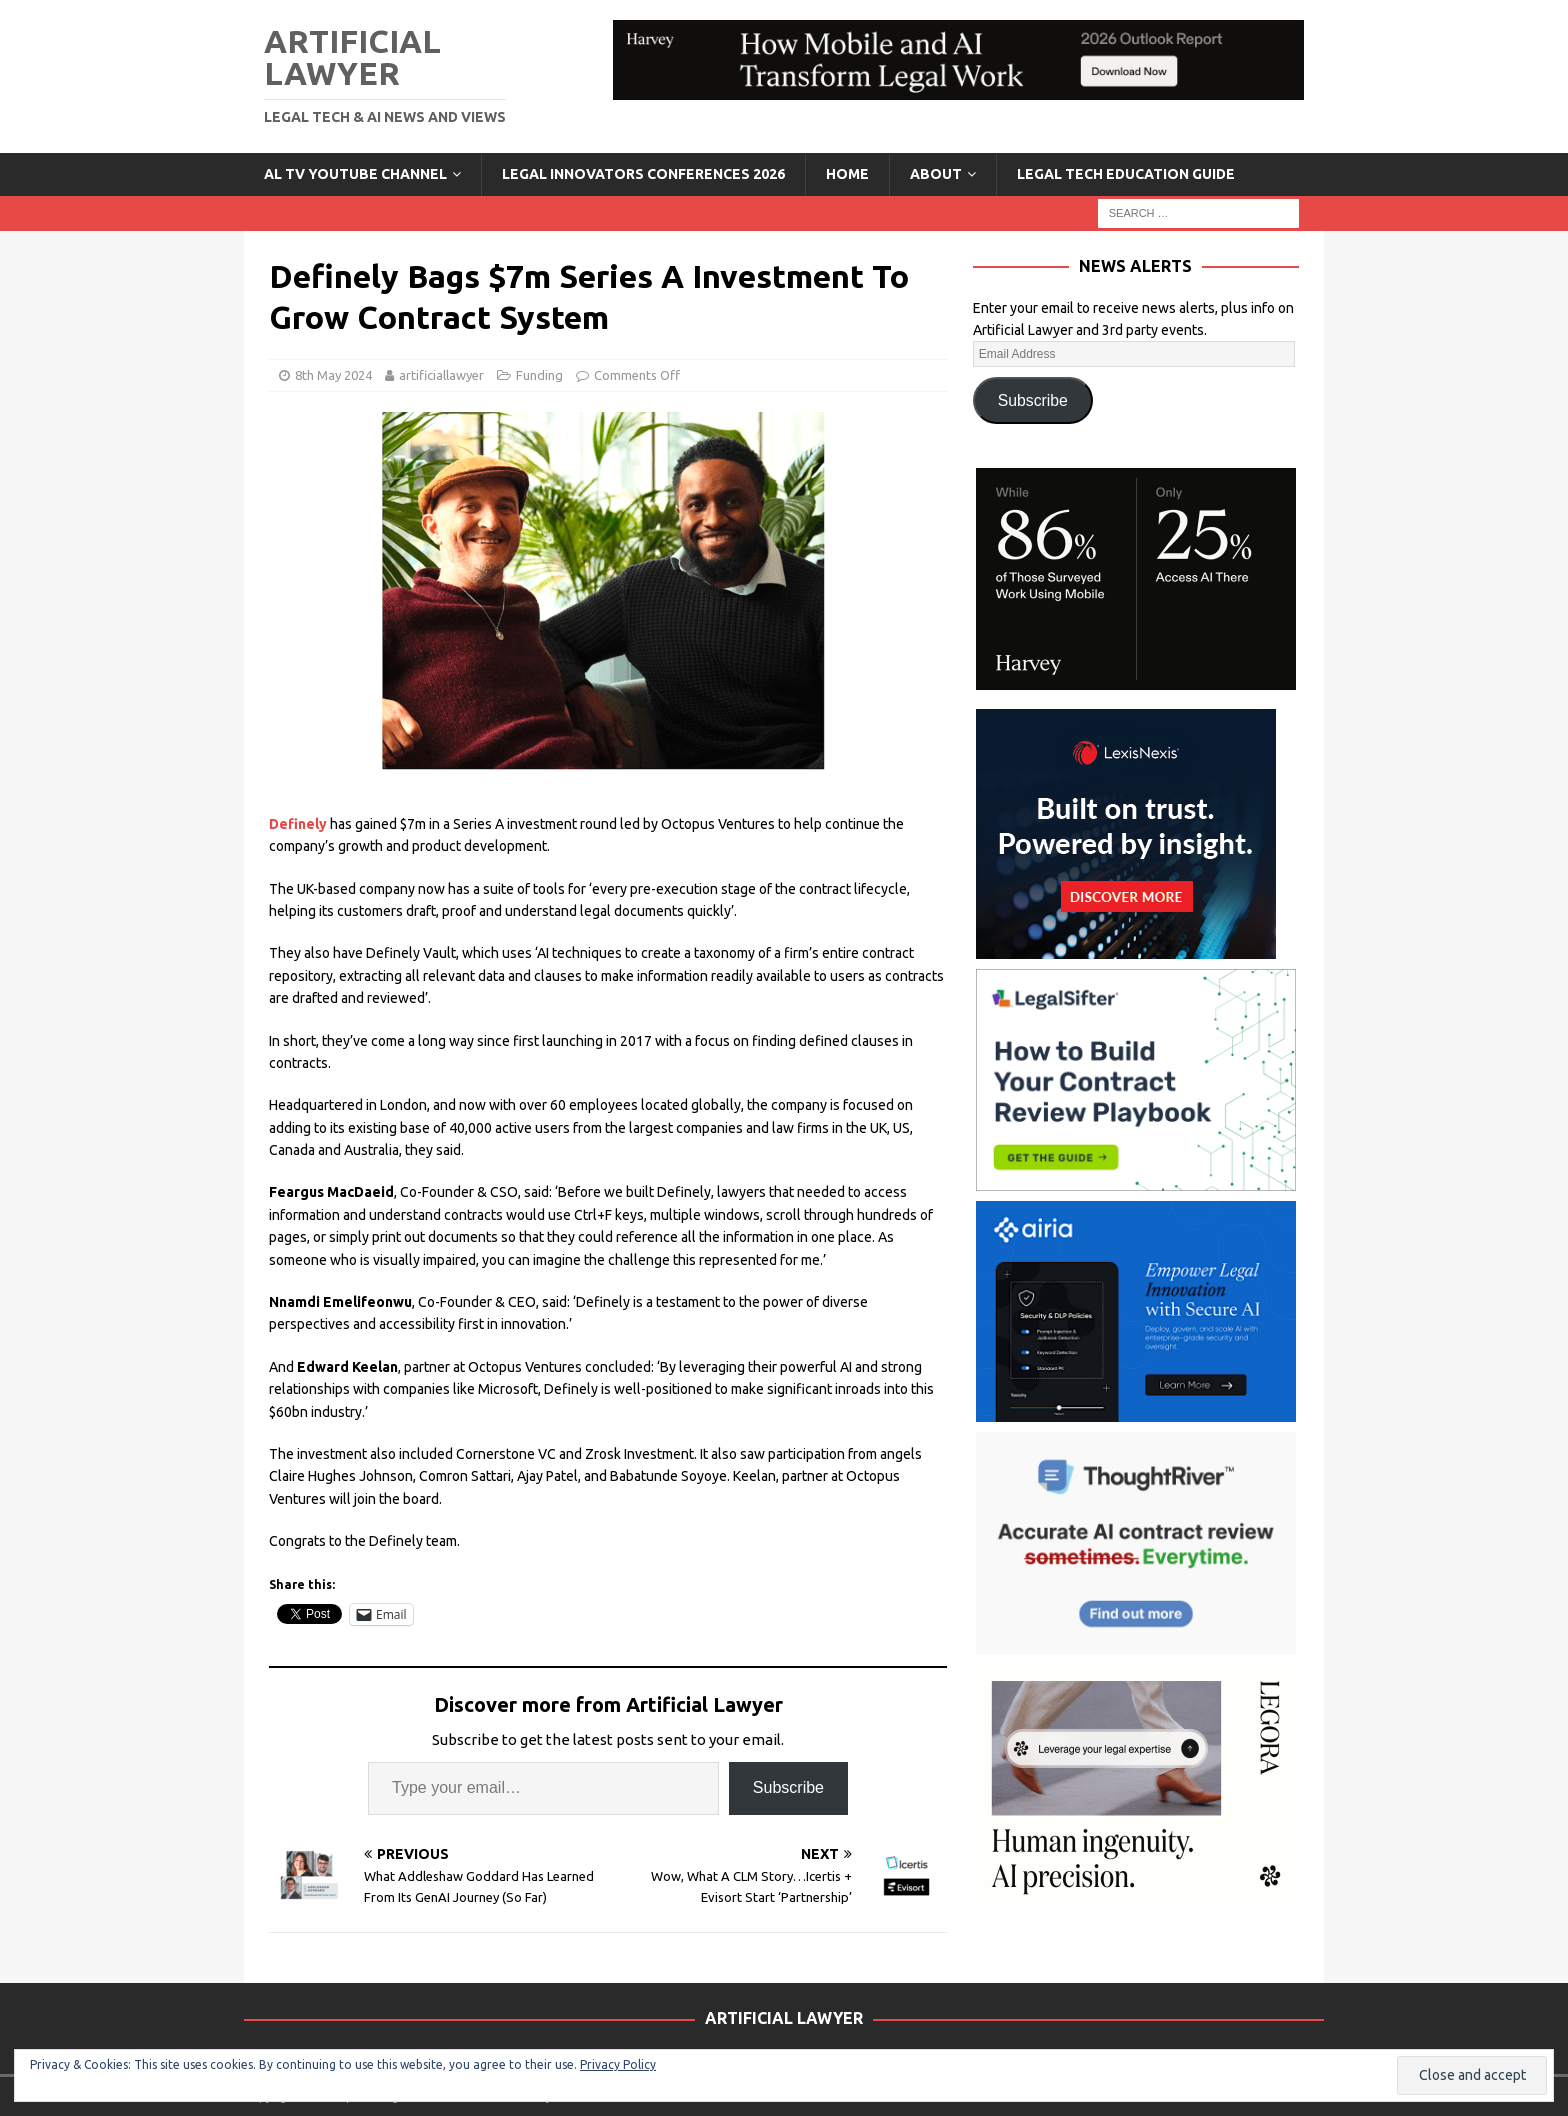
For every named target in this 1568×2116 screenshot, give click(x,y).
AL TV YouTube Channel (355, 174)
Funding (539, 375)
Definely (298, 824)
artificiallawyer (441, 375)
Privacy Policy (618, 2064)
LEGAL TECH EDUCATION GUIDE (1126, 174)
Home (847, 174)
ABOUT (936, 174)
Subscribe (788, 1787)
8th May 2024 (333, 375)
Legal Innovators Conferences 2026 (643, 174)
